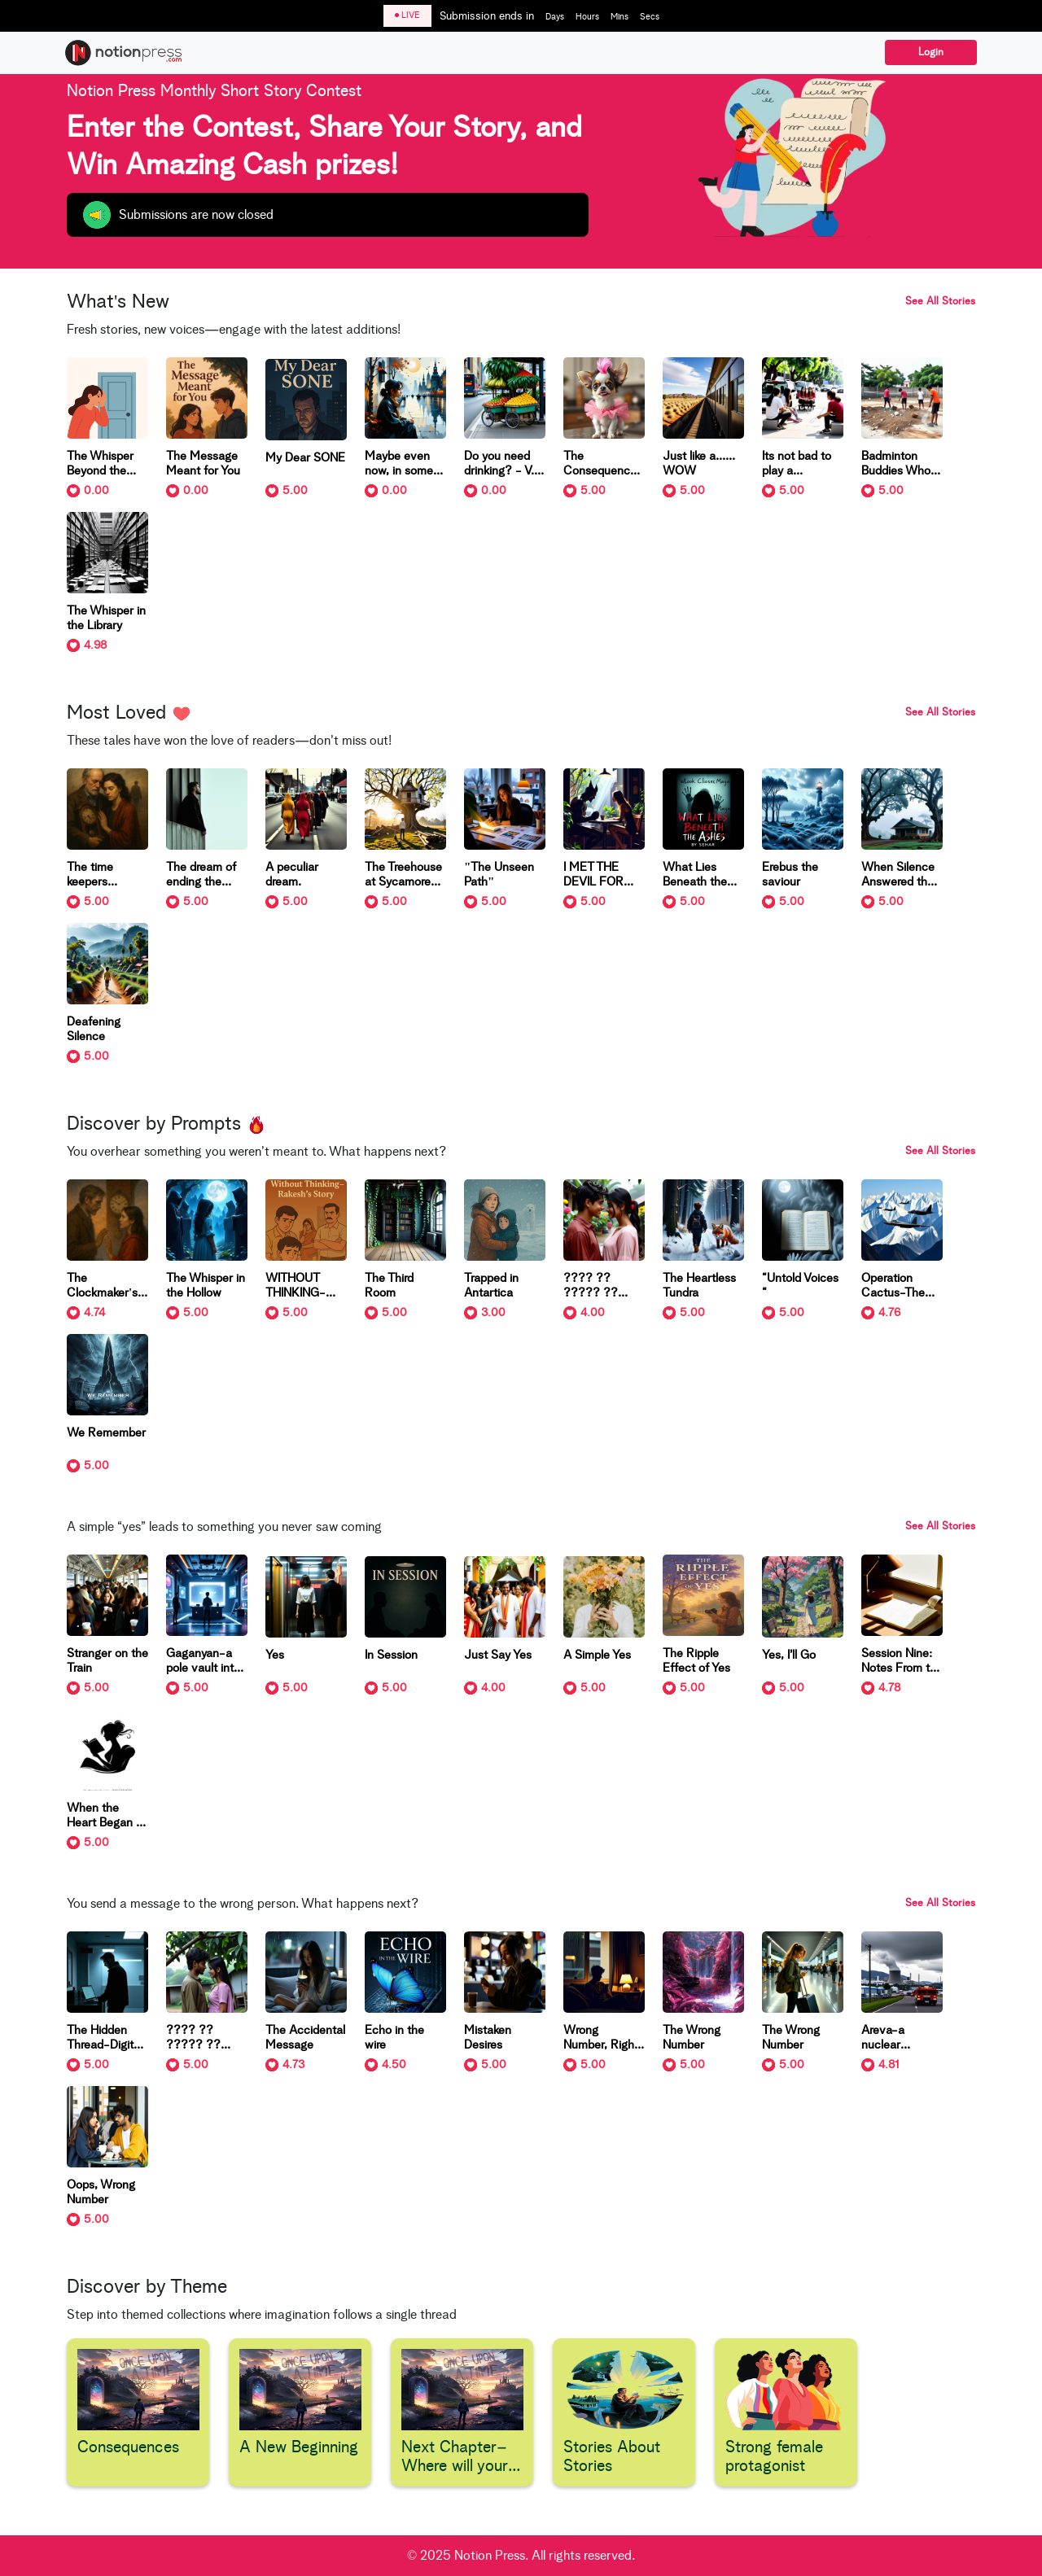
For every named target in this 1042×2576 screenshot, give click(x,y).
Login (930, 52)
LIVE (407, 15)
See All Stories (940, 301)
